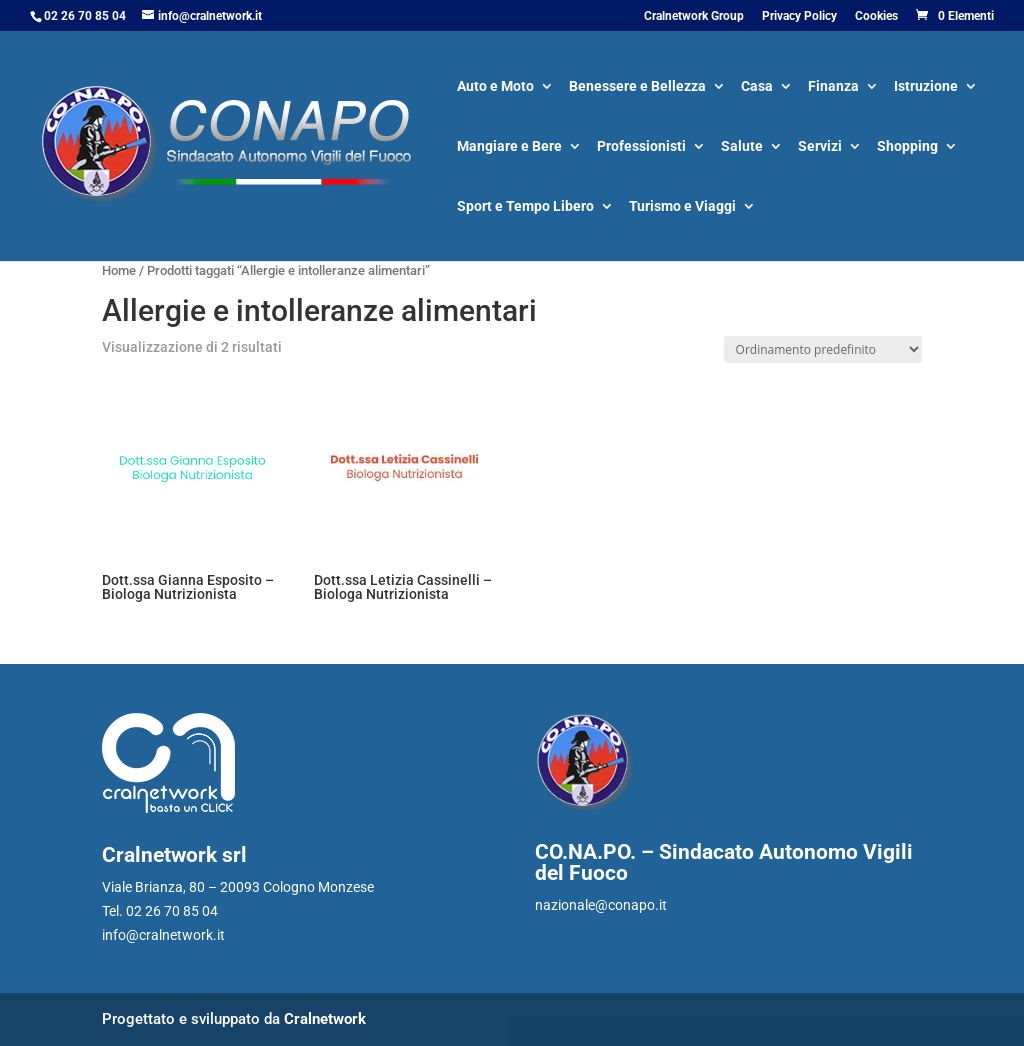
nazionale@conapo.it (601, 905)
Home (119, 270)
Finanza (833, 87)
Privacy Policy (799, 16)
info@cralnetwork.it (163, 935)
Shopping (907, 147)
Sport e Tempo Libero (525, 207)
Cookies (876, 16)
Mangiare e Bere (509, 147)
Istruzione (926, 87)
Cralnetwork (325, 1019)
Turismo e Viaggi (682, 207)
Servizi (820, 147)
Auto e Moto (495, 87)
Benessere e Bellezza (637, 87)
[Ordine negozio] (823, 349)
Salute (742, 147)
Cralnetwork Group (694, 16)
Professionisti (641, 147)
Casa (757, 87)
